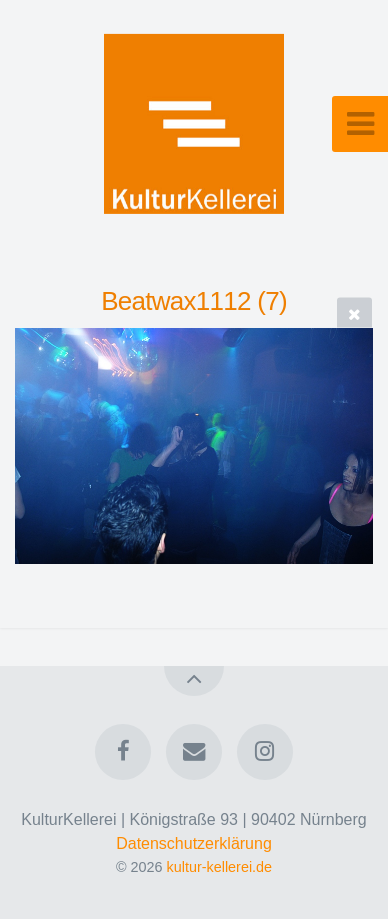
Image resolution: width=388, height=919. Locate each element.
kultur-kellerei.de (220, 867)
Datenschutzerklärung (194, 843)
